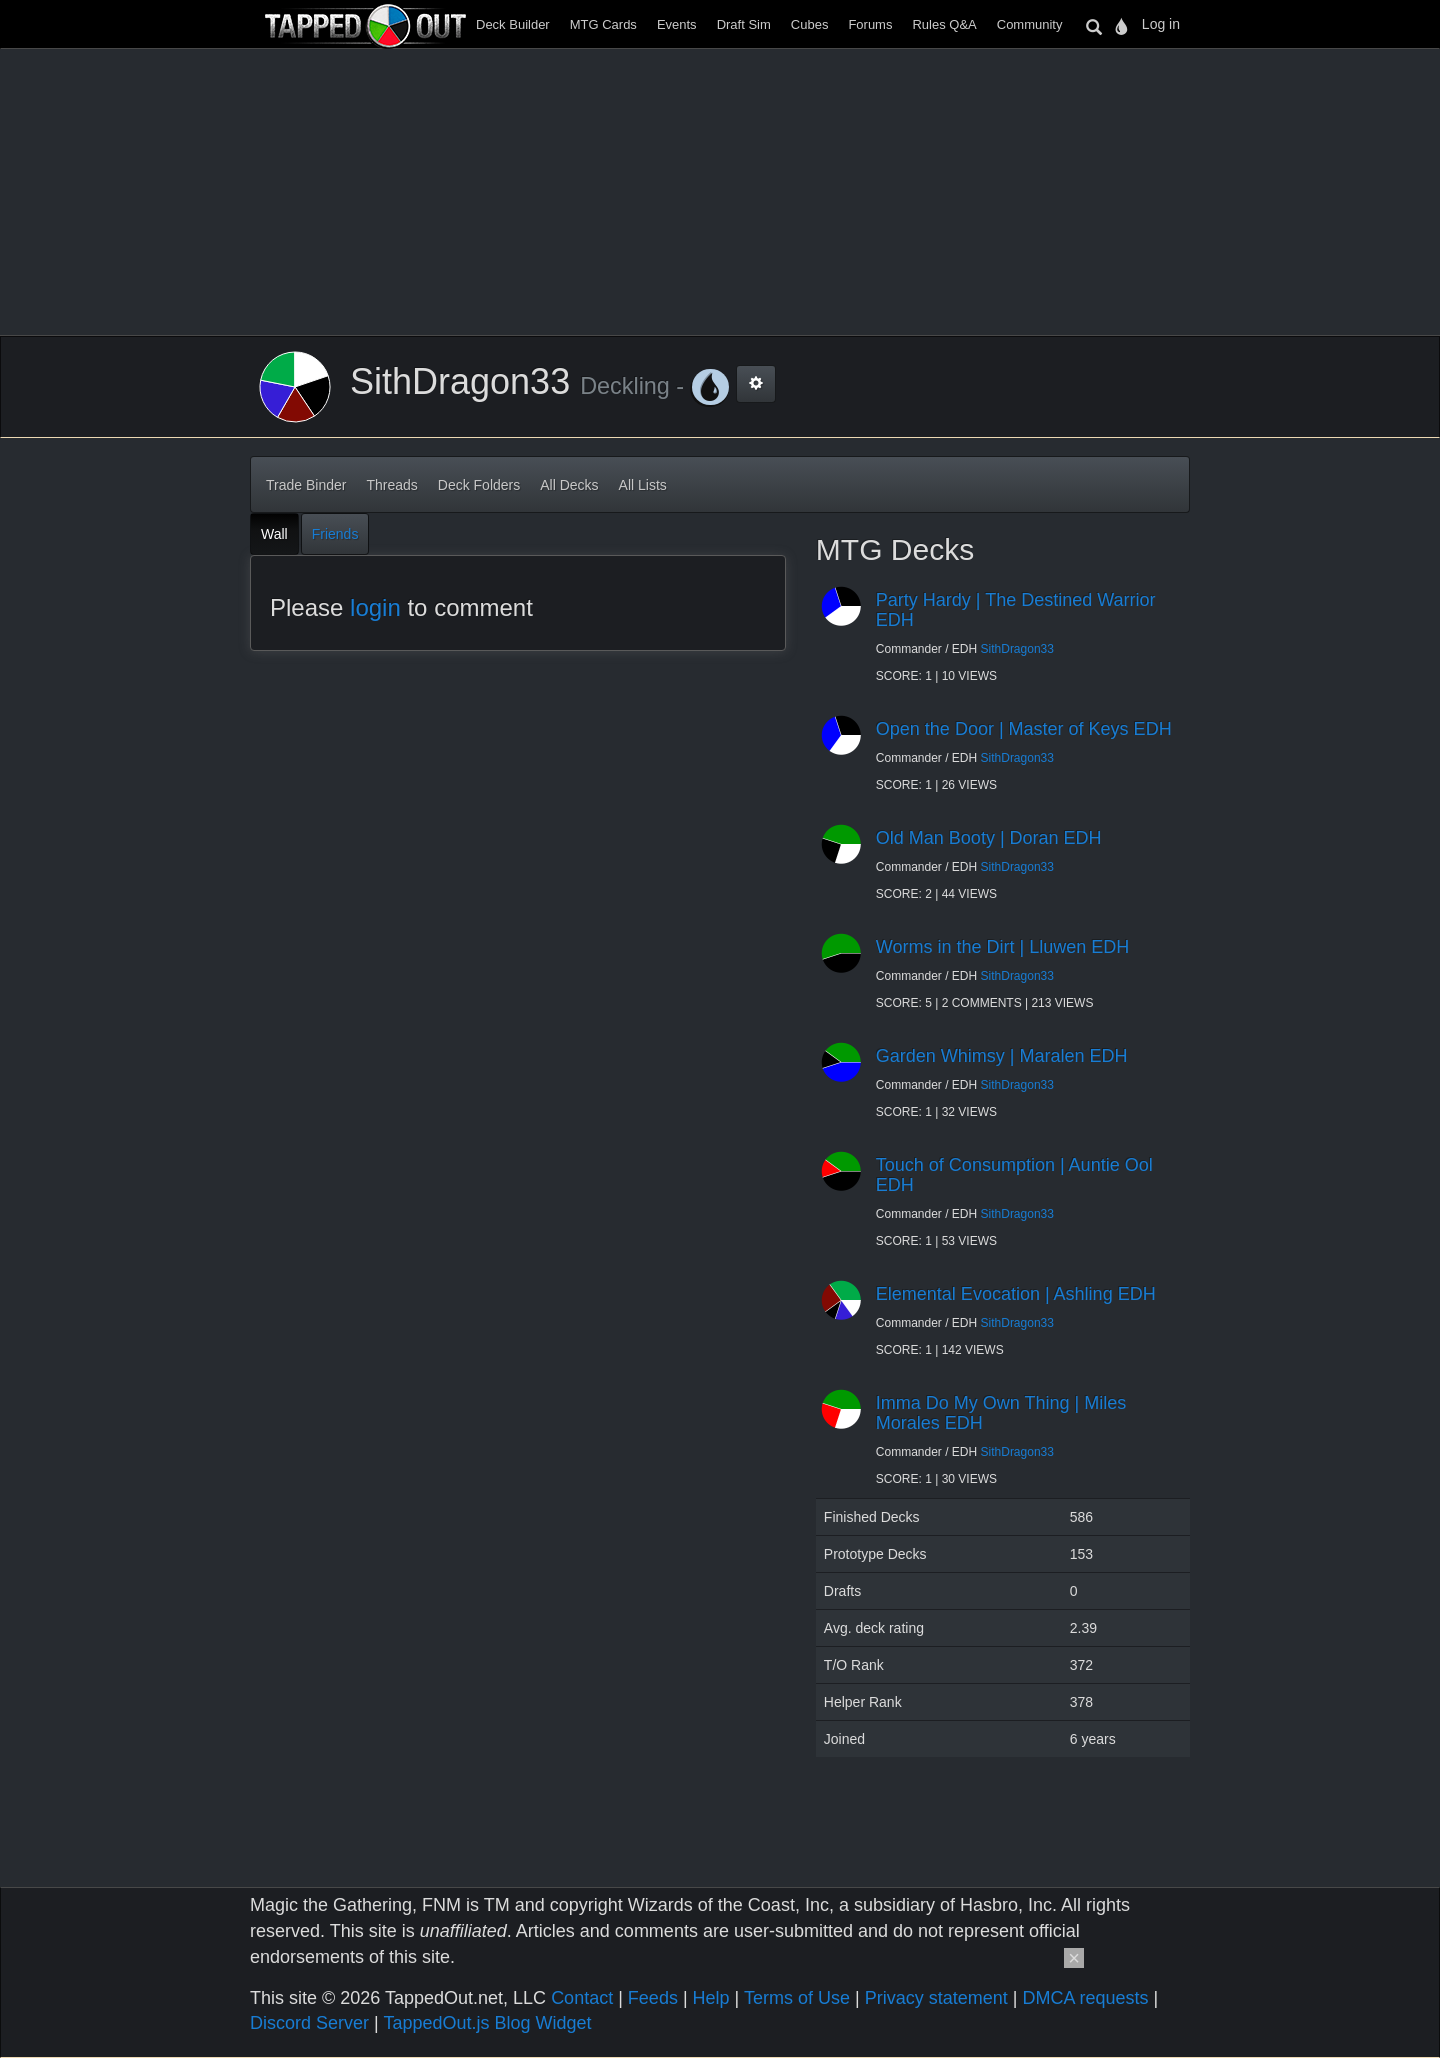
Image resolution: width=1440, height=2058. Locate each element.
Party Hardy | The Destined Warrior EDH (1016, 610)
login (375, 607)
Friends (335, 534)
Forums (870, 24)
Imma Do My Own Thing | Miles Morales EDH (1001, 1413)
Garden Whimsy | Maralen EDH (1002, 1056)
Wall (274, 534)
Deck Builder (513, 24)
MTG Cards (603, 24)
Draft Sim (744, 24)
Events (677, 24)
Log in (1161, 24)
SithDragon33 (1017, 649)
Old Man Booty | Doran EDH (989, 838)
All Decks (569, 485)
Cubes (810, 24)
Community (1030, 24)
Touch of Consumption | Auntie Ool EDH (1014, 1175)
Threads (391, 485)
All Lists (643, 485)
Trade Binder (306, 485)
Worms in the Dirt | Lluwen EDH (1002, 947)
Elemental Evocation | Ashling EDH (1016, 1294)
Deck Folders (479, 485)
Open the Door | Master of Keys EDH (1024, 729)
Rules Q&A (944, 24)
